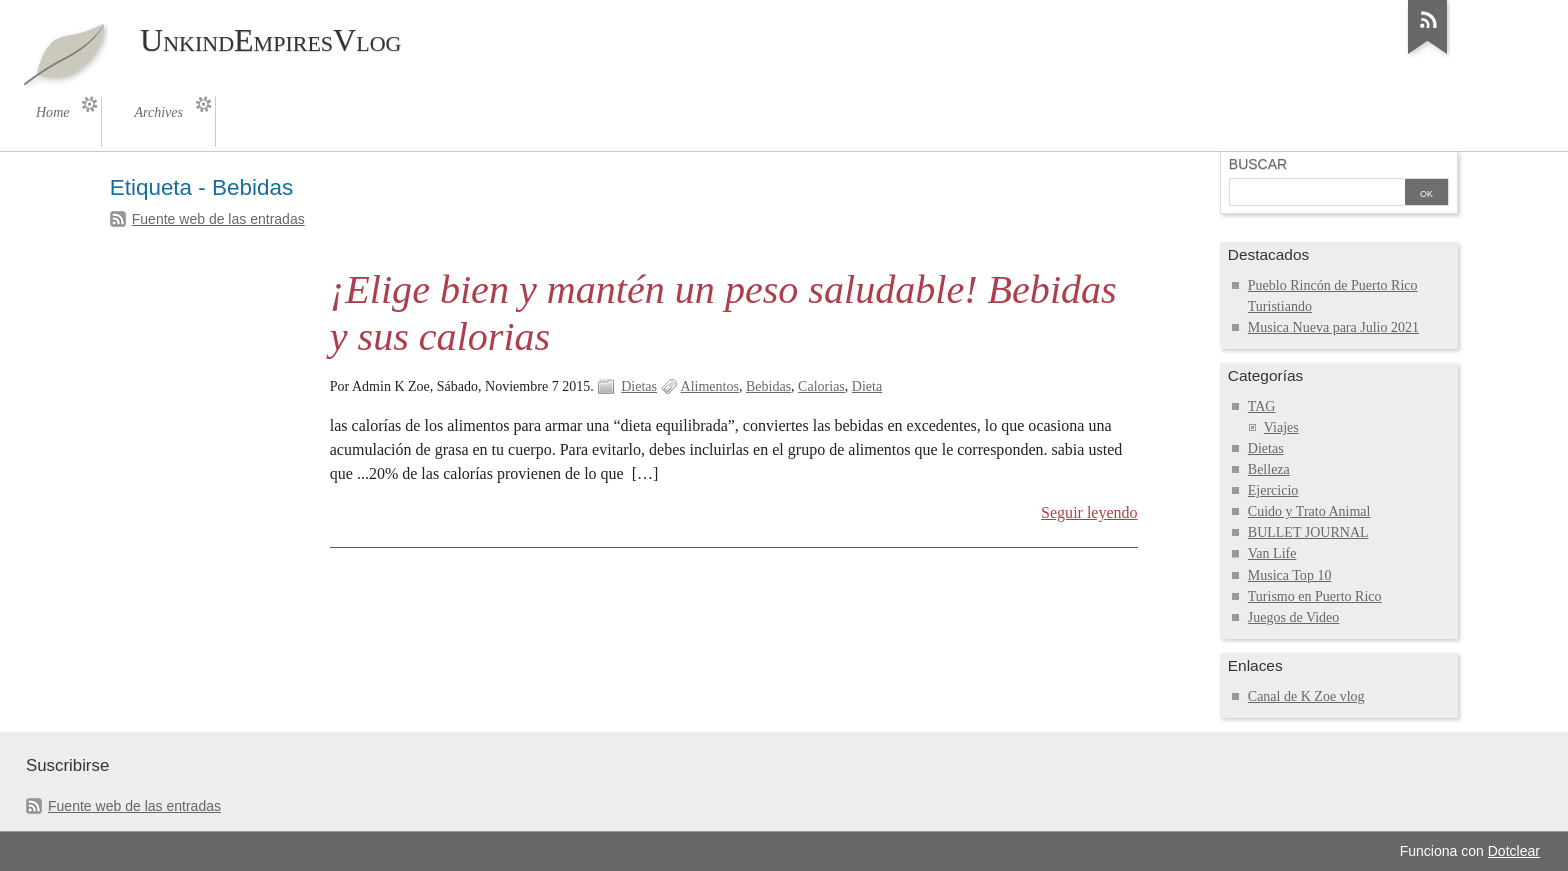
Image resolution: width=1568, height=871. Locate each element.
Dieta (867, 386)
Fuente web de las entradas (218, 219)
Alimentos (710, 386)
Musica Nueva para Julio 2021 (1333, 327)
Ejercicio (1273, 490)
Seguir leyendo (1089, 512)
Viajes (1281, 427)
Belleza (1269, 469)
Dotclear (1514, 851)
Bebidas (768, 386)
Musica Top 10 (1290, 575)
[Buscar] (1317, 194)
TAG (1262, 406)
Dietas (639, 386)
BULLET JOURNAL (1308, 532)
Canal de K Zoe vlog (1306, 696)
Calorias (821, 386)
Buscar (1258, 164)
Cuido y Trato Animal (1309, 511)
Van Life (1272, 553)
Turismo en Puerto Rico (1315, 596)
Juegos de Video (1294, 617)
